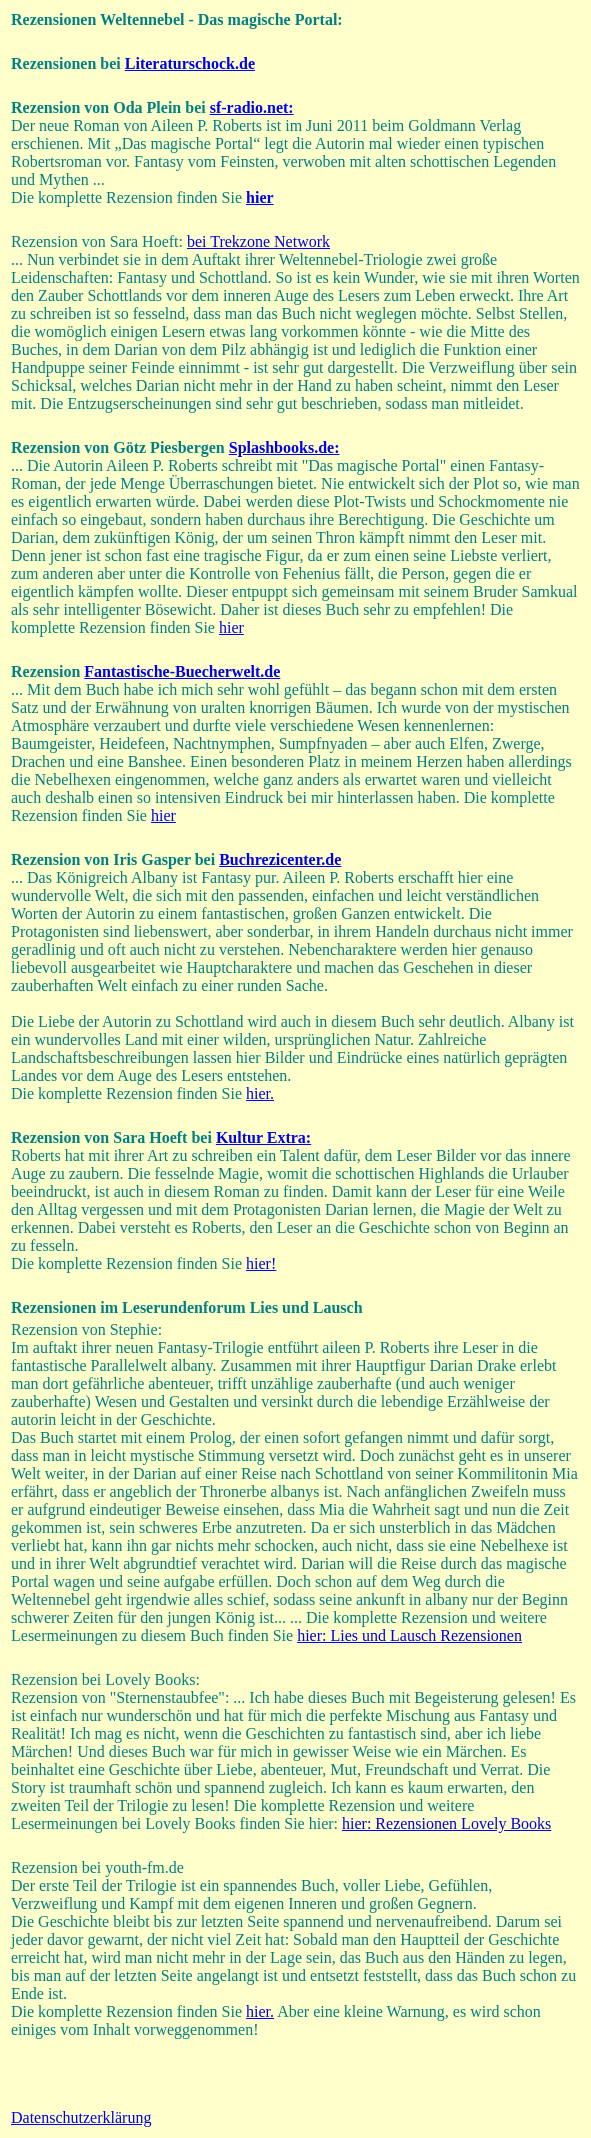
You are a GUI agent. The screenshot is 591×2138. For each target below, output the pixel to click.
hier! (261, 1263)
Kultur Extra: (263, 1137)
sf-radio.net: (252, 107)
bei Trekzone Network (258, 241)
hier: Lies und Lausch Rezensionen (409, 1635)
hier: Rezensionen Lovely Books (446, 1823)
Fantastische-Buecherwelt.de (182, 671)
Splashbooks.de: (284, 447)
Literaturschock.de (190, 63)
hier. (260, 1093)
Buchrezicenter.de (280, 859)
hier (231, 627)
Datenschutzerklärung (81, 2117)
